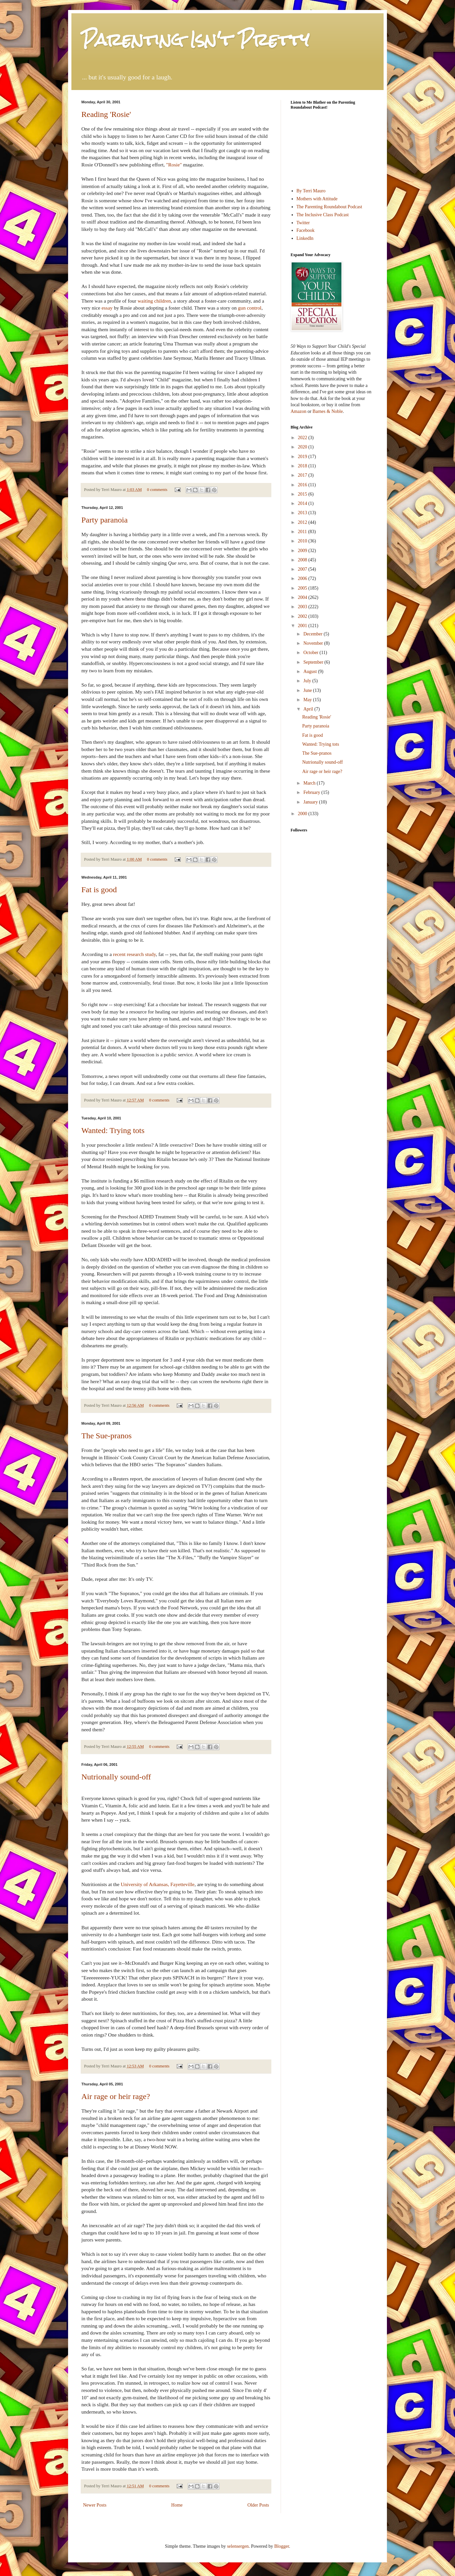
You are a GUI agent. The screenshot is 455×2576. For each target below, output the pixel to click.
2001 (303, 625)
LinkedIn (305, 238)
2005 (303, 588)
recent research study (134, 954)
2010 (303, 540)
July (307, 680)
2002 (303, 616)
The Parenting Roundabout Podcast (329, 206)
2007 (303, 569)
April (308, 709)
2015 (303, 494)
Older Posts (258, 2505)
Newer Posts (94, 2505)
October (311, 652)
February (312, 792)
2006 (303, 578)
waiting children (154, 301)
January (311, 802)
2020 (303, 446)
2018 (303, 465)
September (313, 662)
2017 (303, 475)
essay (107, 308)
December (313, 633)
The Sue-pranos (106, 1435)
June (308, 690)
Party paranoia (104, 520)
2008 (303, 559)
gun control (250, 308)
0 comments (157, 489)
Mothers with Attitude (317, 198)
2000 (303, 813)
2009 (303, 550)
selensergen (238, 2546)
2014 (303, 503)
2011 (303, 531)
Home (177, 2505)
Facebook (306, 230)
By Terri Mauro (311, 190)
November (313, 643)
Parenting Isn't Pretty (195, 39)
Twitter (303, 222)
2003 (303, 606)
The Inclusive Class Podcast (323, 214)
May (308, 699)
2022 (303, 437)
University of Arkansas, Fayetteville (157, 1884)
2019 (303, 456)
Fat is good (99, 889)
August (310, 671)
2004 (303, 597)
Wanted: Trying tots (112, 1130)
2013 (303, 512)
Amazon (298, 411)
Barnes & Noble (328, 411)
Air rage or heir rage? (115, 2096)
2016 (303, 484)
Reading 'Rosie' (106, 114)
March (310, 783)
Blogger (281, 2546)
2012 (303, 522)
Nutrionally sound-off (116, 1776)
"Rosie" (174, 164)
